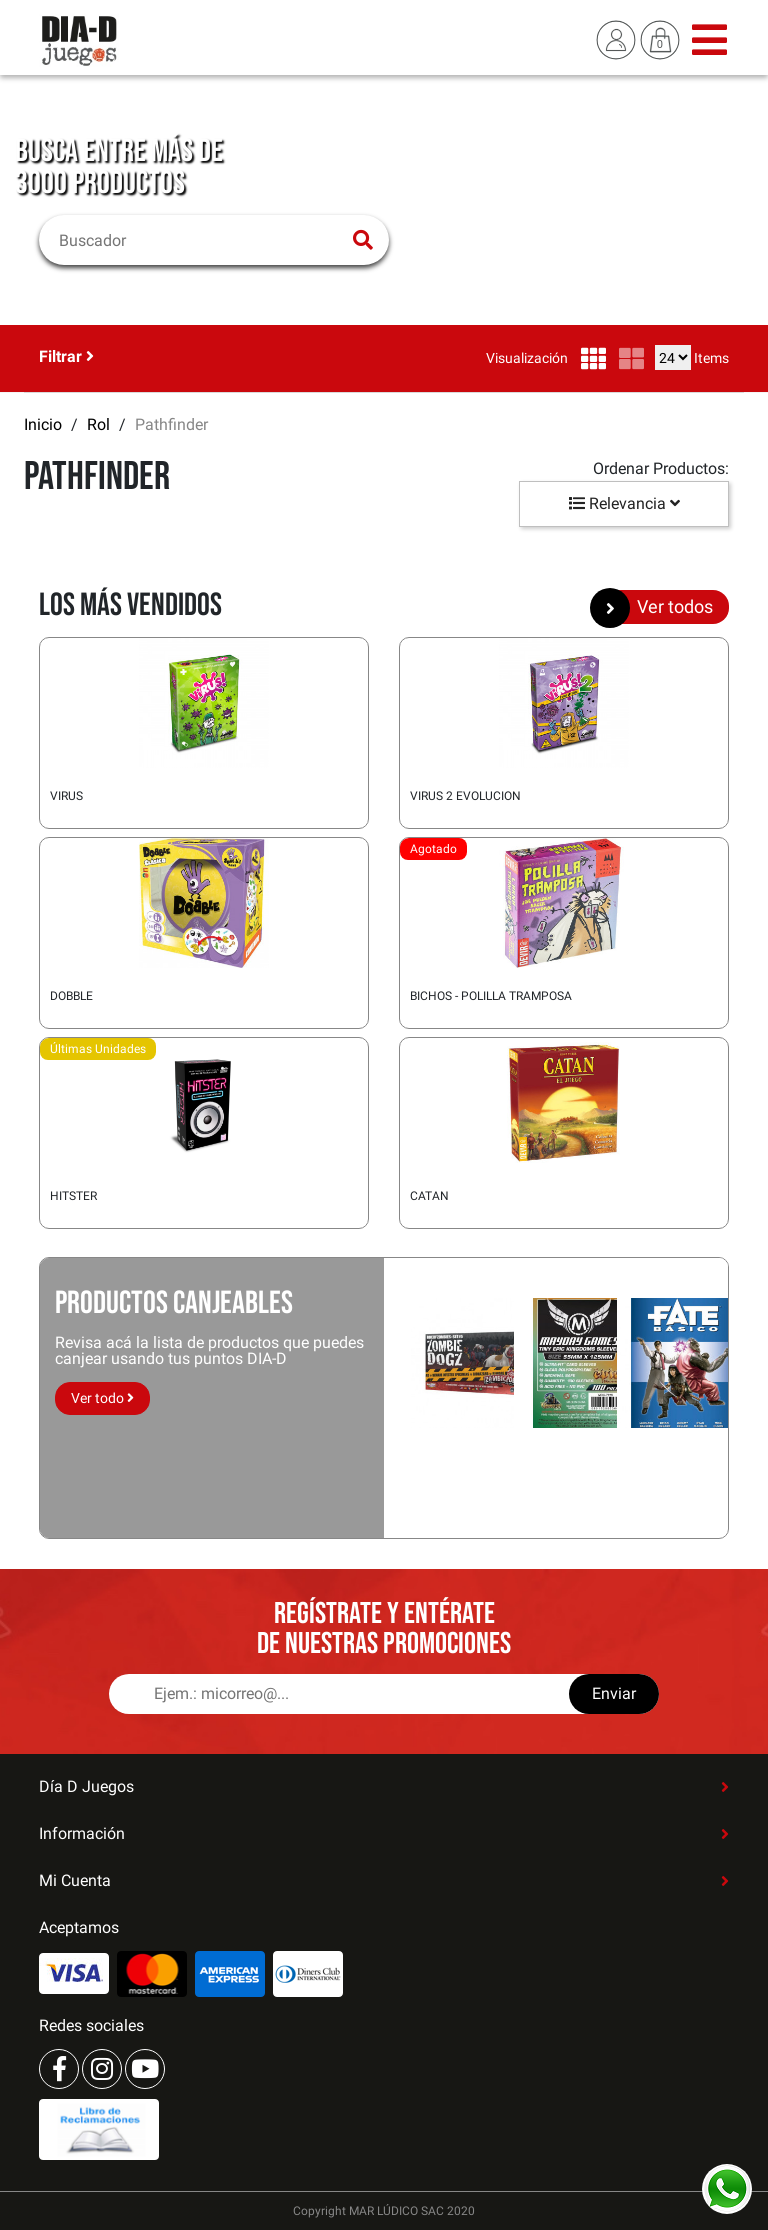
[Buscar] (201, 240)
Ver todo (102, 1398)
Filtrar (66, 356)
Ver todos (659, 607)
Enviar (614, 1693)
